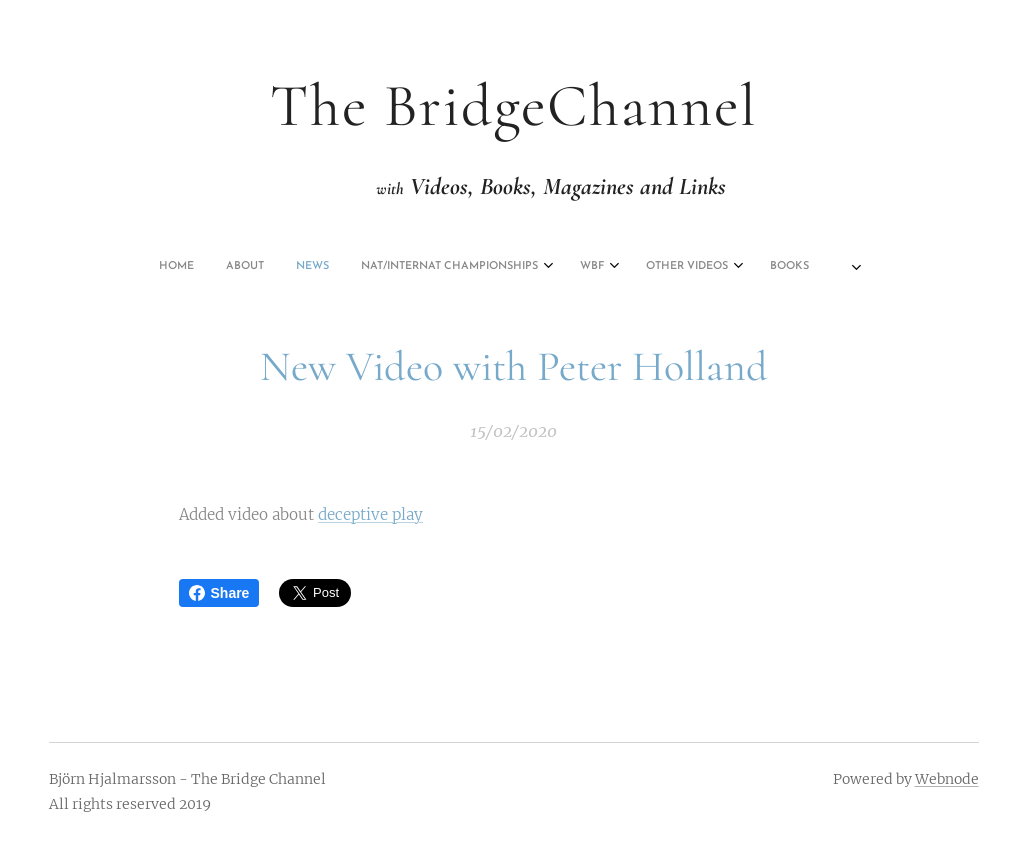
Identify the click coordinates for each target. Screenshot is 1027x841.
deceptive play (370, 514)
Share (219, 593)
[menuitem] (363, 267)
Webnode (947, 779)
